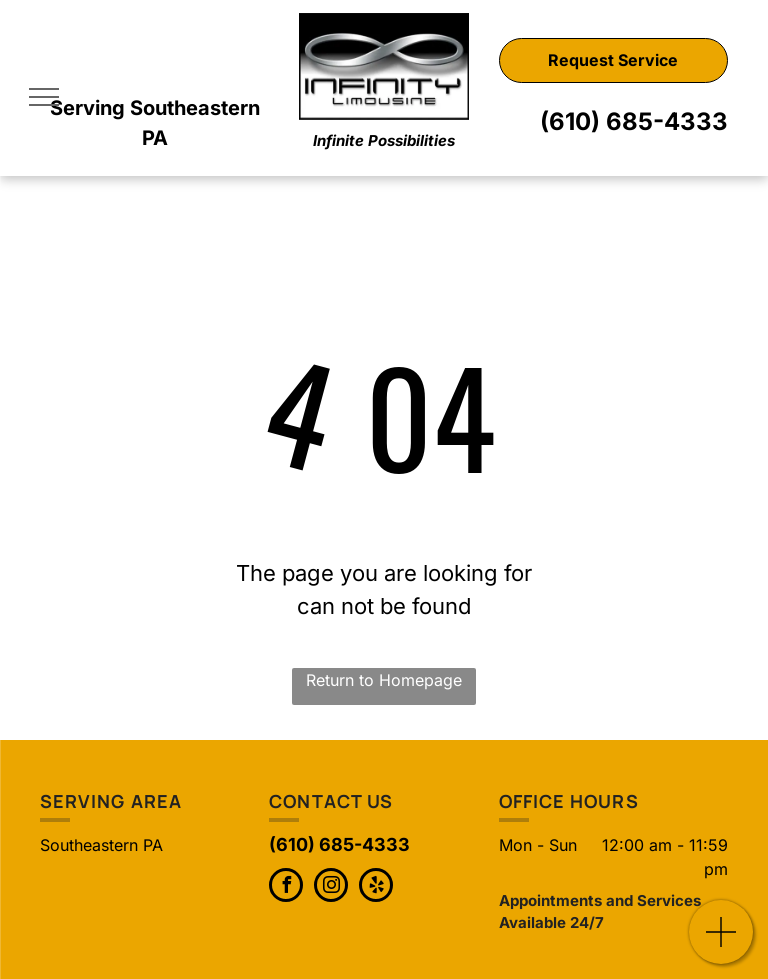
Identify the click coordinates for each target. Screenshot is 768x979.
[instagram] (331, 887)
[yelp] (376, 887)
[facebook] (286, 887)
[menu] (44, 97)
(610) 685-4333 (634, 121)
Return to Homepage (384, 680)
